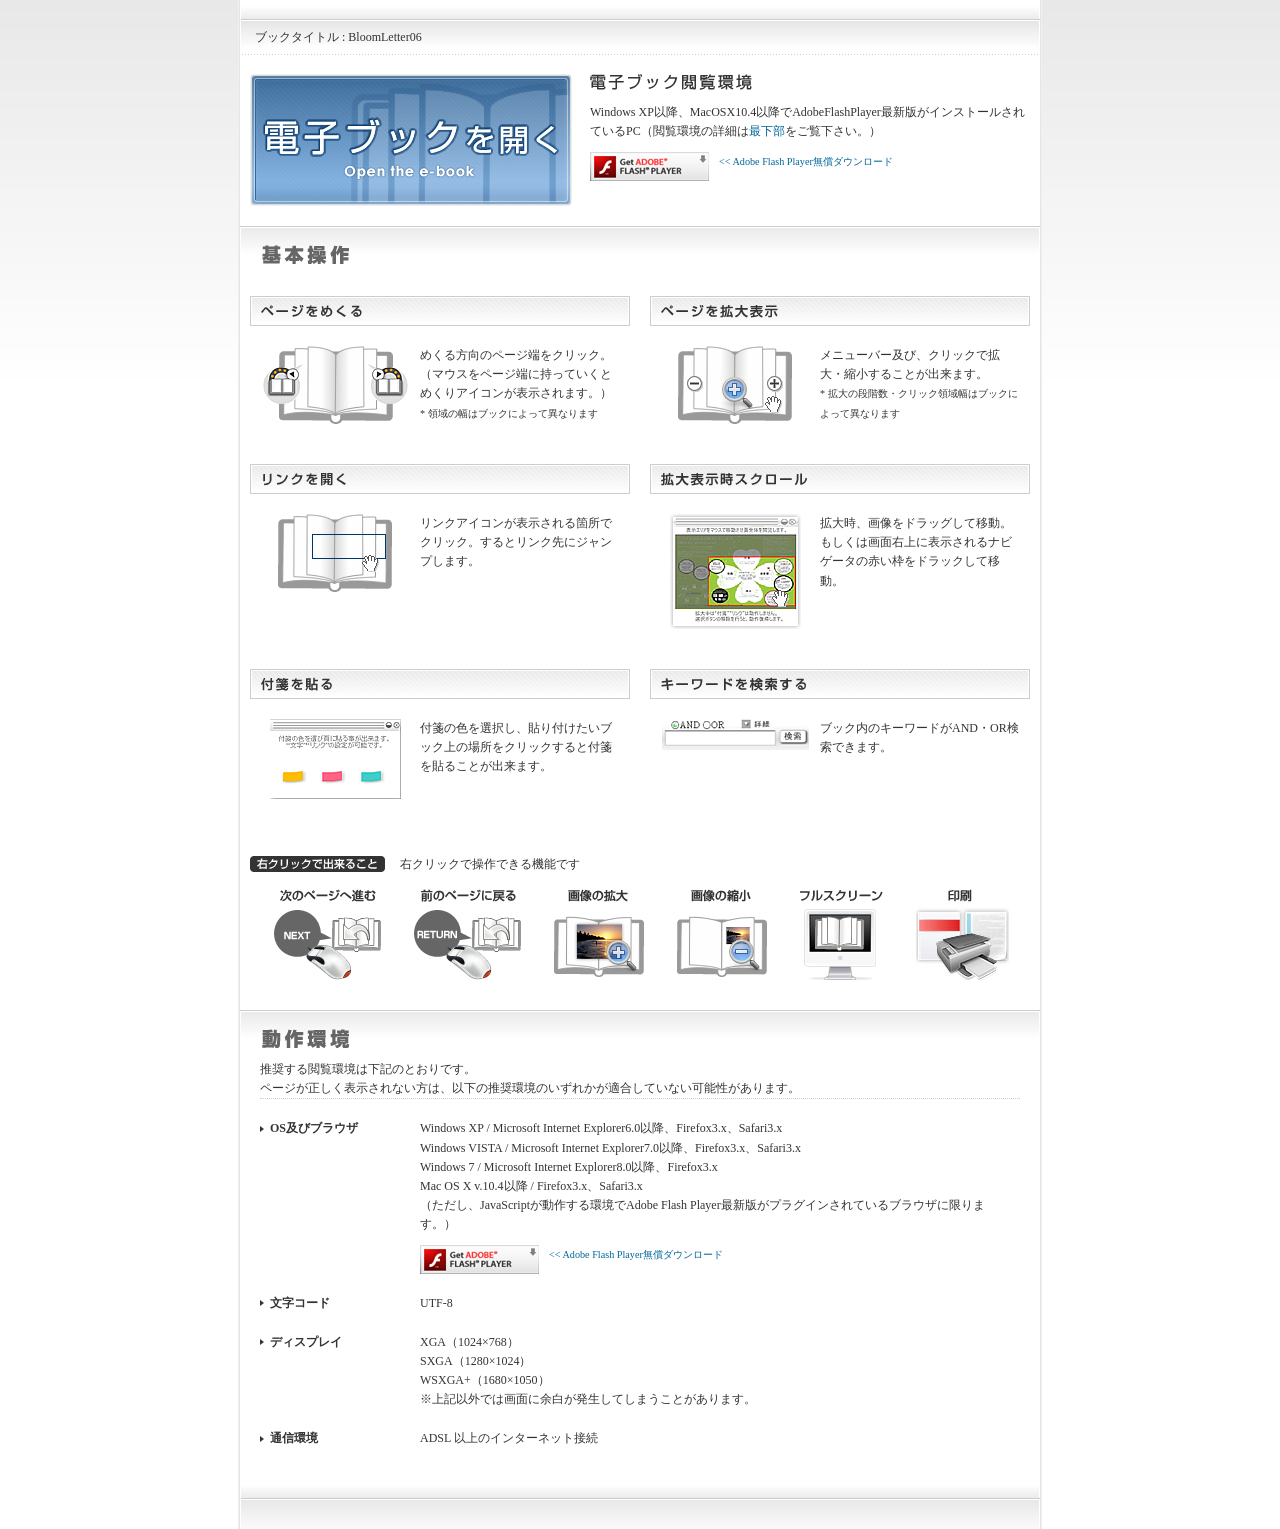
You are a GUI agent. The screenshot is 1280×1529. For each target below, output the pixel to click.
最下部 (767, 131)
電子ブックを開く (411, 140)
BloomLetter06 (384, 37)
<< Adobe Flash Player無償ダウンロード (741, 166)
